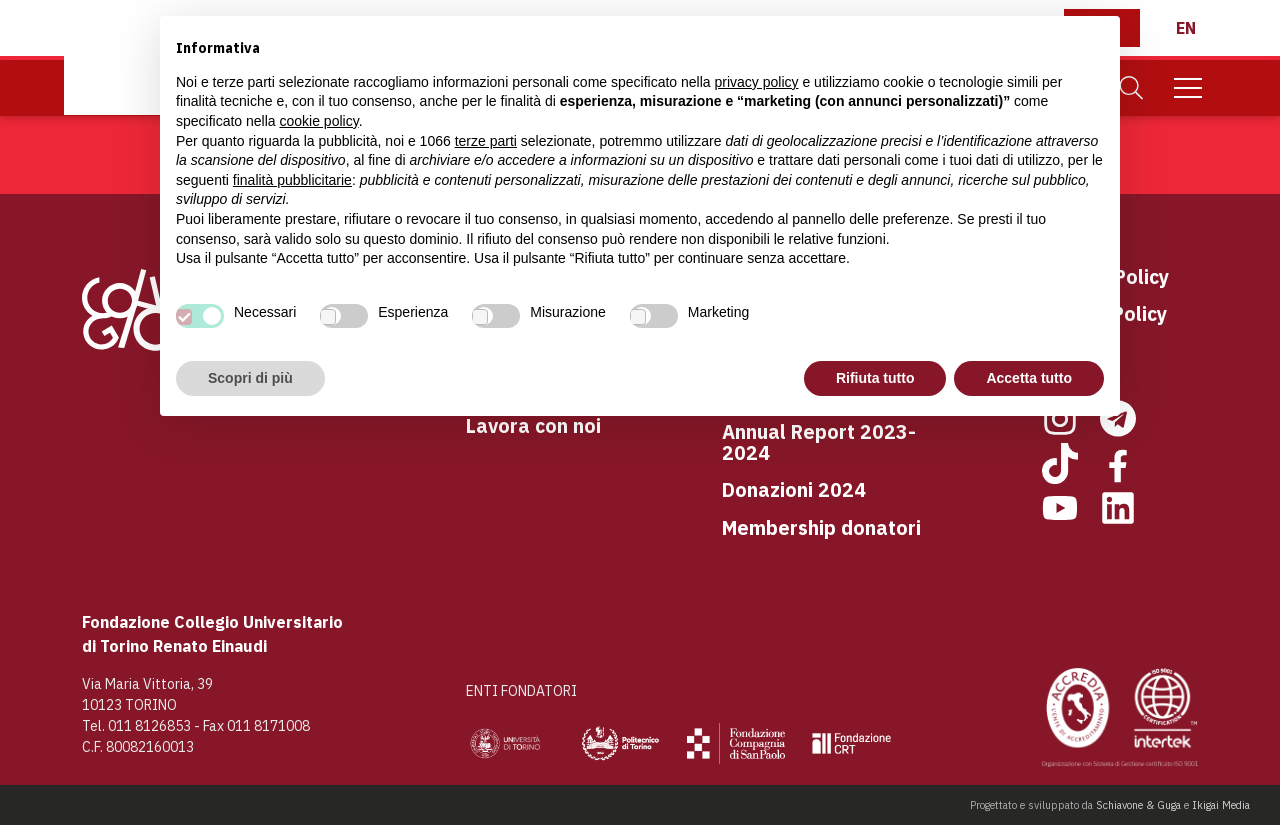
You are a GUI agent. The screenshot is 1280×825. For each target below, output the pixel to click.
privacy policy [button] (757, 82)
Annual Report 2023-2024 (819, 442)
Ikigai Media (1221, 805)
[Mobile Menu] (1188, 88)
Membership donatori (821, 527)
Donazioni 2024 (794, 489)
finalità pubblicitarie (292, 180)
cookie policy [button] (319, 121)
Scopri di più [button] (250, 378)
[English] (1186, 28)
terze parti (486, 141)
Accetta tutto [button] (1029, 378)
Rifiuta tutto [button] (875, 378)
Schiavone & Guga (1138, 805)
